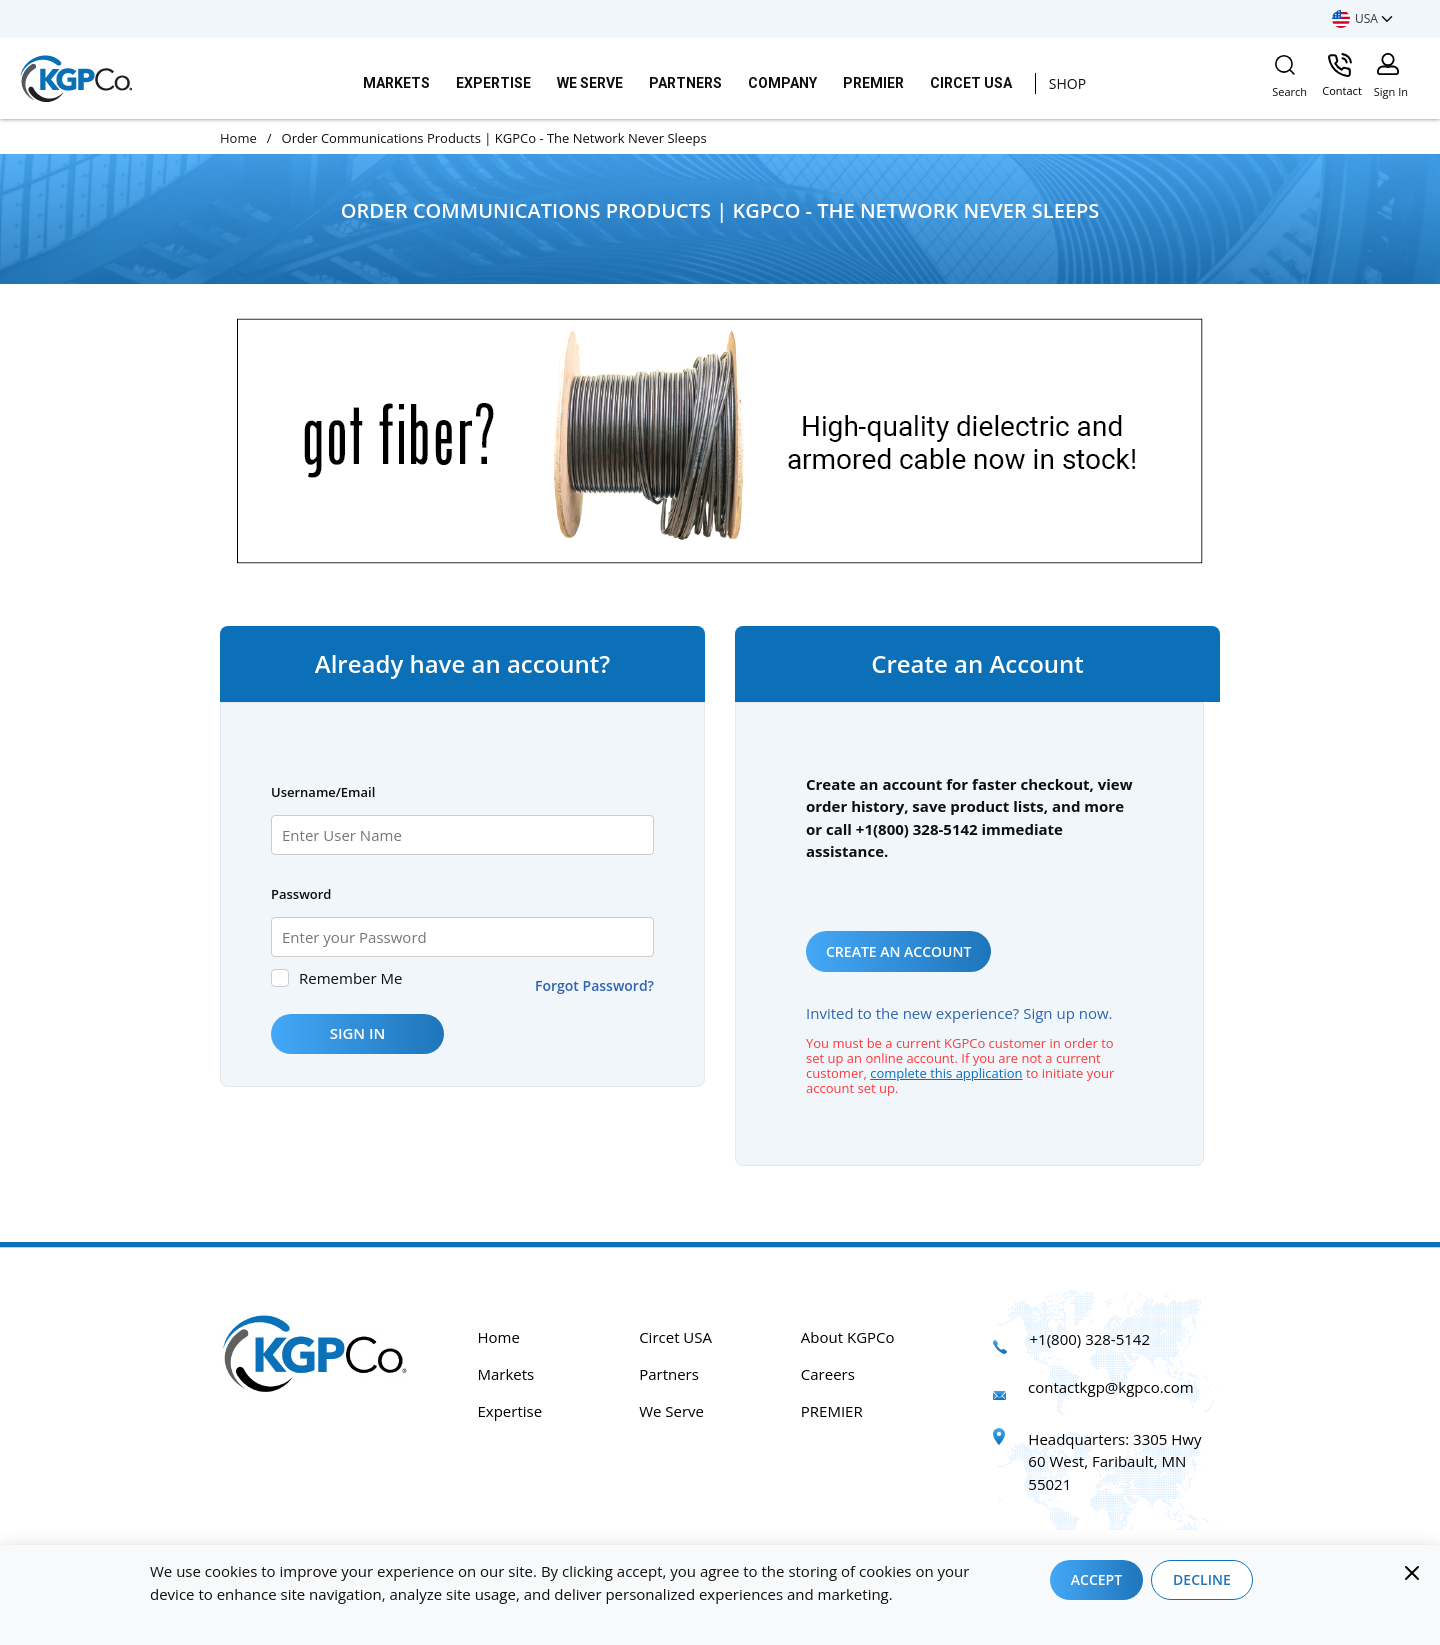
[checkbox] (280, 978)
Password (301, 894)
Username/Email (323, 792)
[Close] (1412, 1573)
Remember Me (350, 978)
